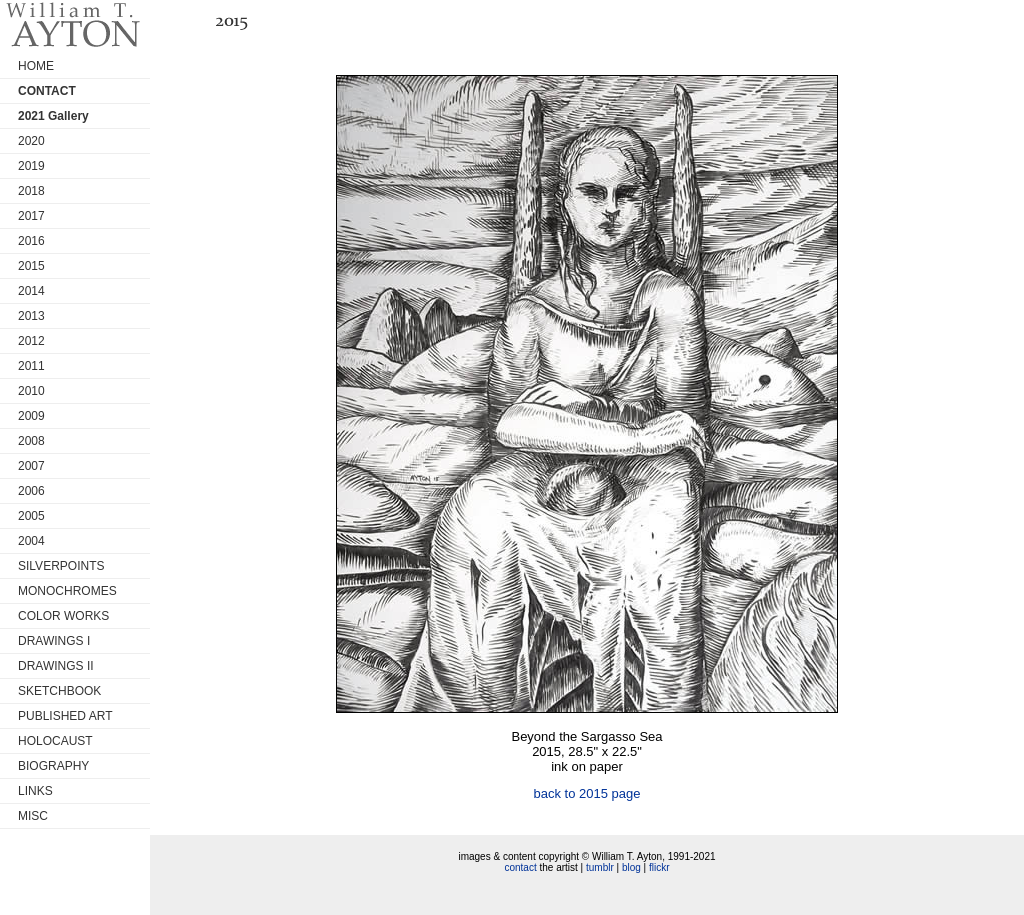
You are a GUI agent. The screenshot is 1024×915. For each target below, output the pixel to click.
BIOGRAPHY (53, 766)
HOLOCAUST (55, 741)
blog (631, 867)
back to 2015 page (587, 793)
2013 (31, 316)
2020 (31, 141)
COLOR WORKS (63, 616)
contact (520, 867)
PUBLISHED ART (65, 716)
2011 (31, 366)
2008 (31, 441)
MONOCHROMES (67, 591)
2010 (31, 391)
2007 (31, 466)
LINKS (35, 791)
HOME (36, 66)
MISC (33, 816)
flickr (659, 867)
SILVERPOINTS (61, 566)
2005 (31, 516)
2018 (31, 191)
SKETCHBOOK (59, 691)
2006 (31, 491)
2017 (31, 216)
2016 (31, 241)
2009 (31, 416)
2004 (31, 541)
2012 (31, 341)
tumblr (600, 867)
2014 (31, 291)
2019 (31, 166)
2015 (31, 266)
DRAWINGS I (54, 641)
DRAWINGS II (56, 666)
